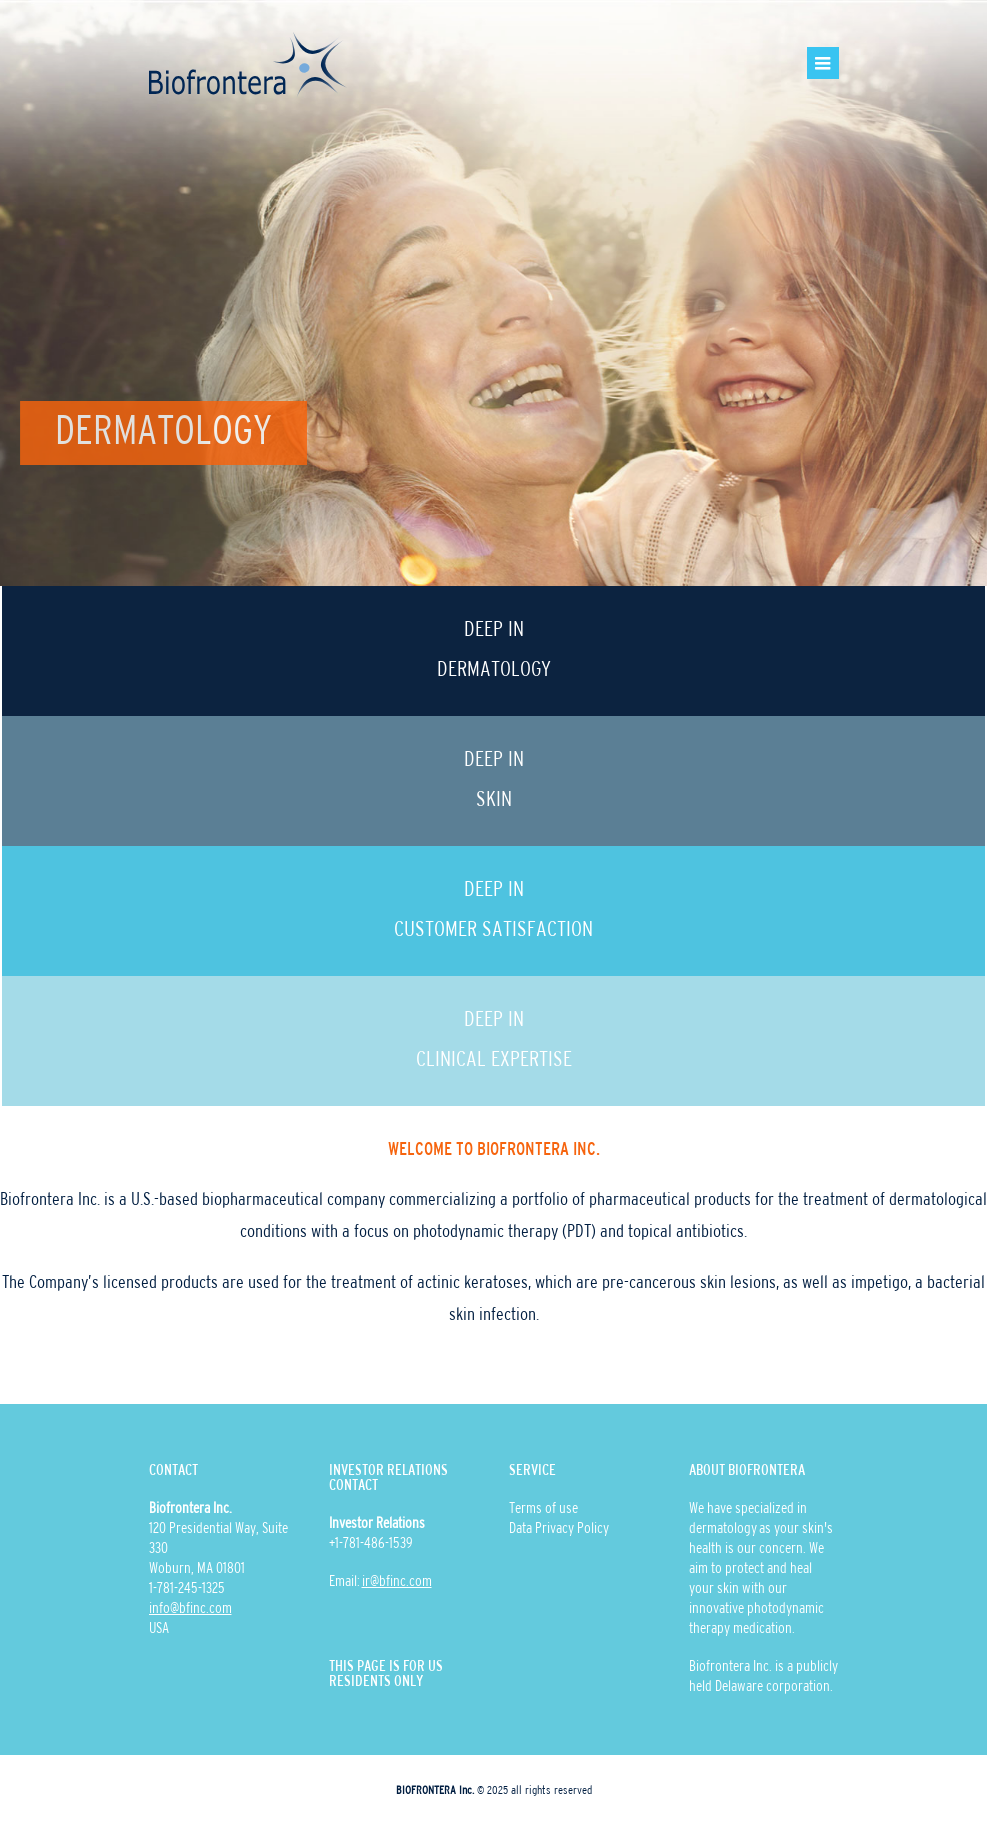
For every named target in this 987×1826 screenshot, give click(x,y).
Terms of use (543, 1509)
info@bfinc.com (190, 1609)
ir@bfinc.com (397, 1582)
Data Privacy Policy (559, 1529)
